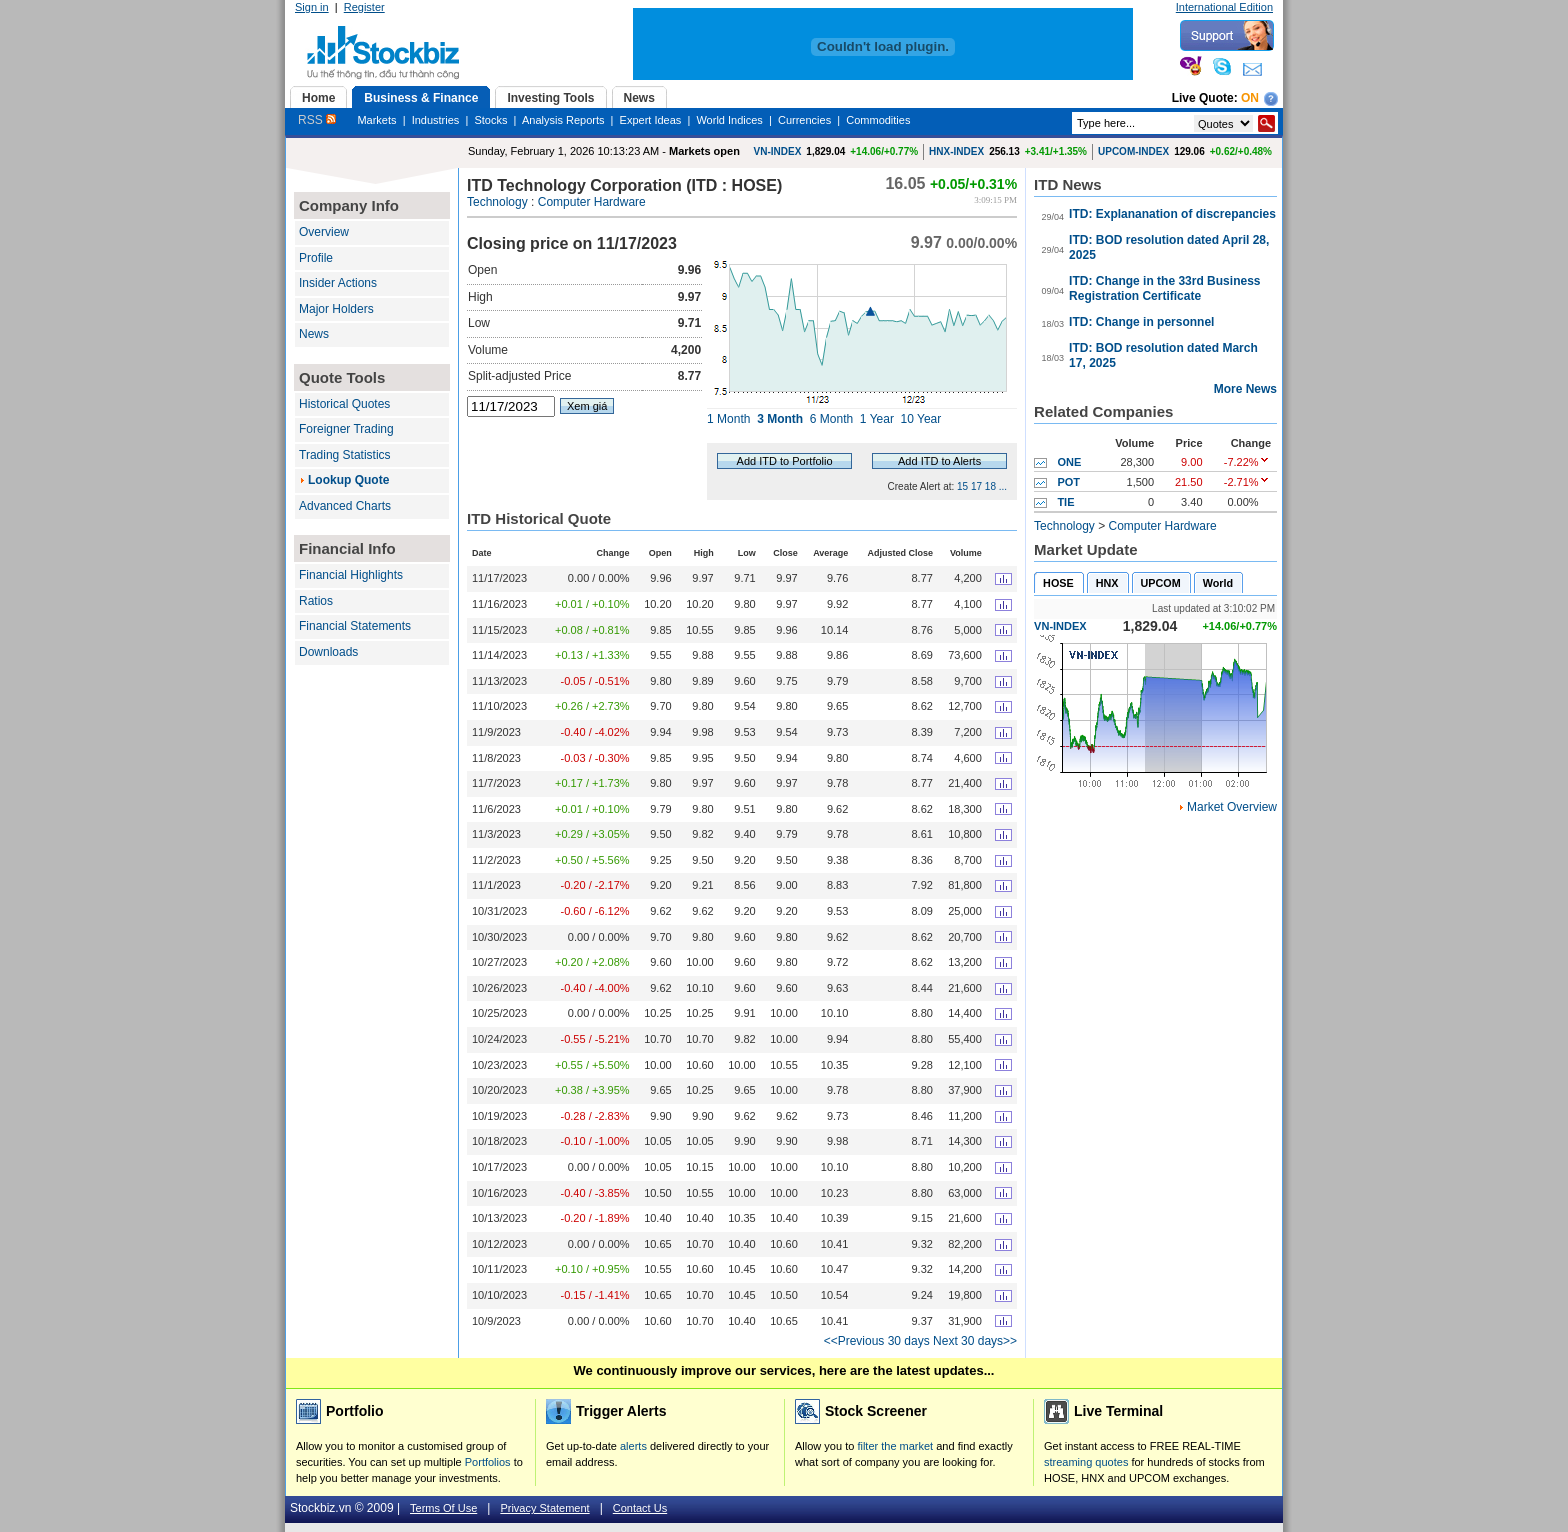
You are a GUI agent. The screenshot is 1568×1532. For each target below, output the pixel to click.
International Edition (1224, 7)
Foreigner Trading (346, 429)
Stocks (490, 120)
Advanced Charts (345, 506)
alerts (633, 1446)
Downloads (328, 652)
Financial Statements (355, 626)
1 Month (728, 419)
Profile (316, 258)
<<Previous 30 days (877, 1341)
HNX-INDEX (956, 151)
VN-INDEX (778, 151)
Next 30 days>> (975, 1341)
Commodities (878, 120)
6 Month (831, 419)
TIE (1065, 502)
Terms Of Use (443, 1508)
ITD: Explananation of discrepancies (1172, 214)
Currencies (804, 120)
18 (990, 486)
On (1250, 98)
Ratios (316, 601)
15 (962, 486)
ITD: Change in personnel (1141, 322)
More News (1245, 389)
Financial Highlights (351, 575)
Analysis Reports (563, 120)
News (314, 334)
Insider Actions (338, 283)
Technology (497, 202)
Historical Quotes (344, 404)
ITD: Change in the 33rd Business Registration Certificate (1164, 289)
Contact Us (640, 1508)
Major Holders (336, 309)
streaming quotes (1086, 1462)
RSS (317, 120)
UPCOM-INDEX (1133, 151)
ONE (1069, 462)
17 (976, 486)
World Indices (729, 120)
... (1003, 486)
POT (1068, 482)
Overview (324, 232)
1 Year (877, 419)
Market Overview (1232, 807)
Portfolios (488, 1462)
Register (364, 7)
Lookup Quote (348, 480)
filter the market (895, 1446)
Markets (376, 120)
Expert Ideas (651, 120)
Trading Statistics (345, 455)
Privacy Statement (544, 1508)
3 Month (780, 419)
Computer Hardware (592, 202)
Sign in (312, 7)
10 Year (921, 419)
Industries (436, 120)
